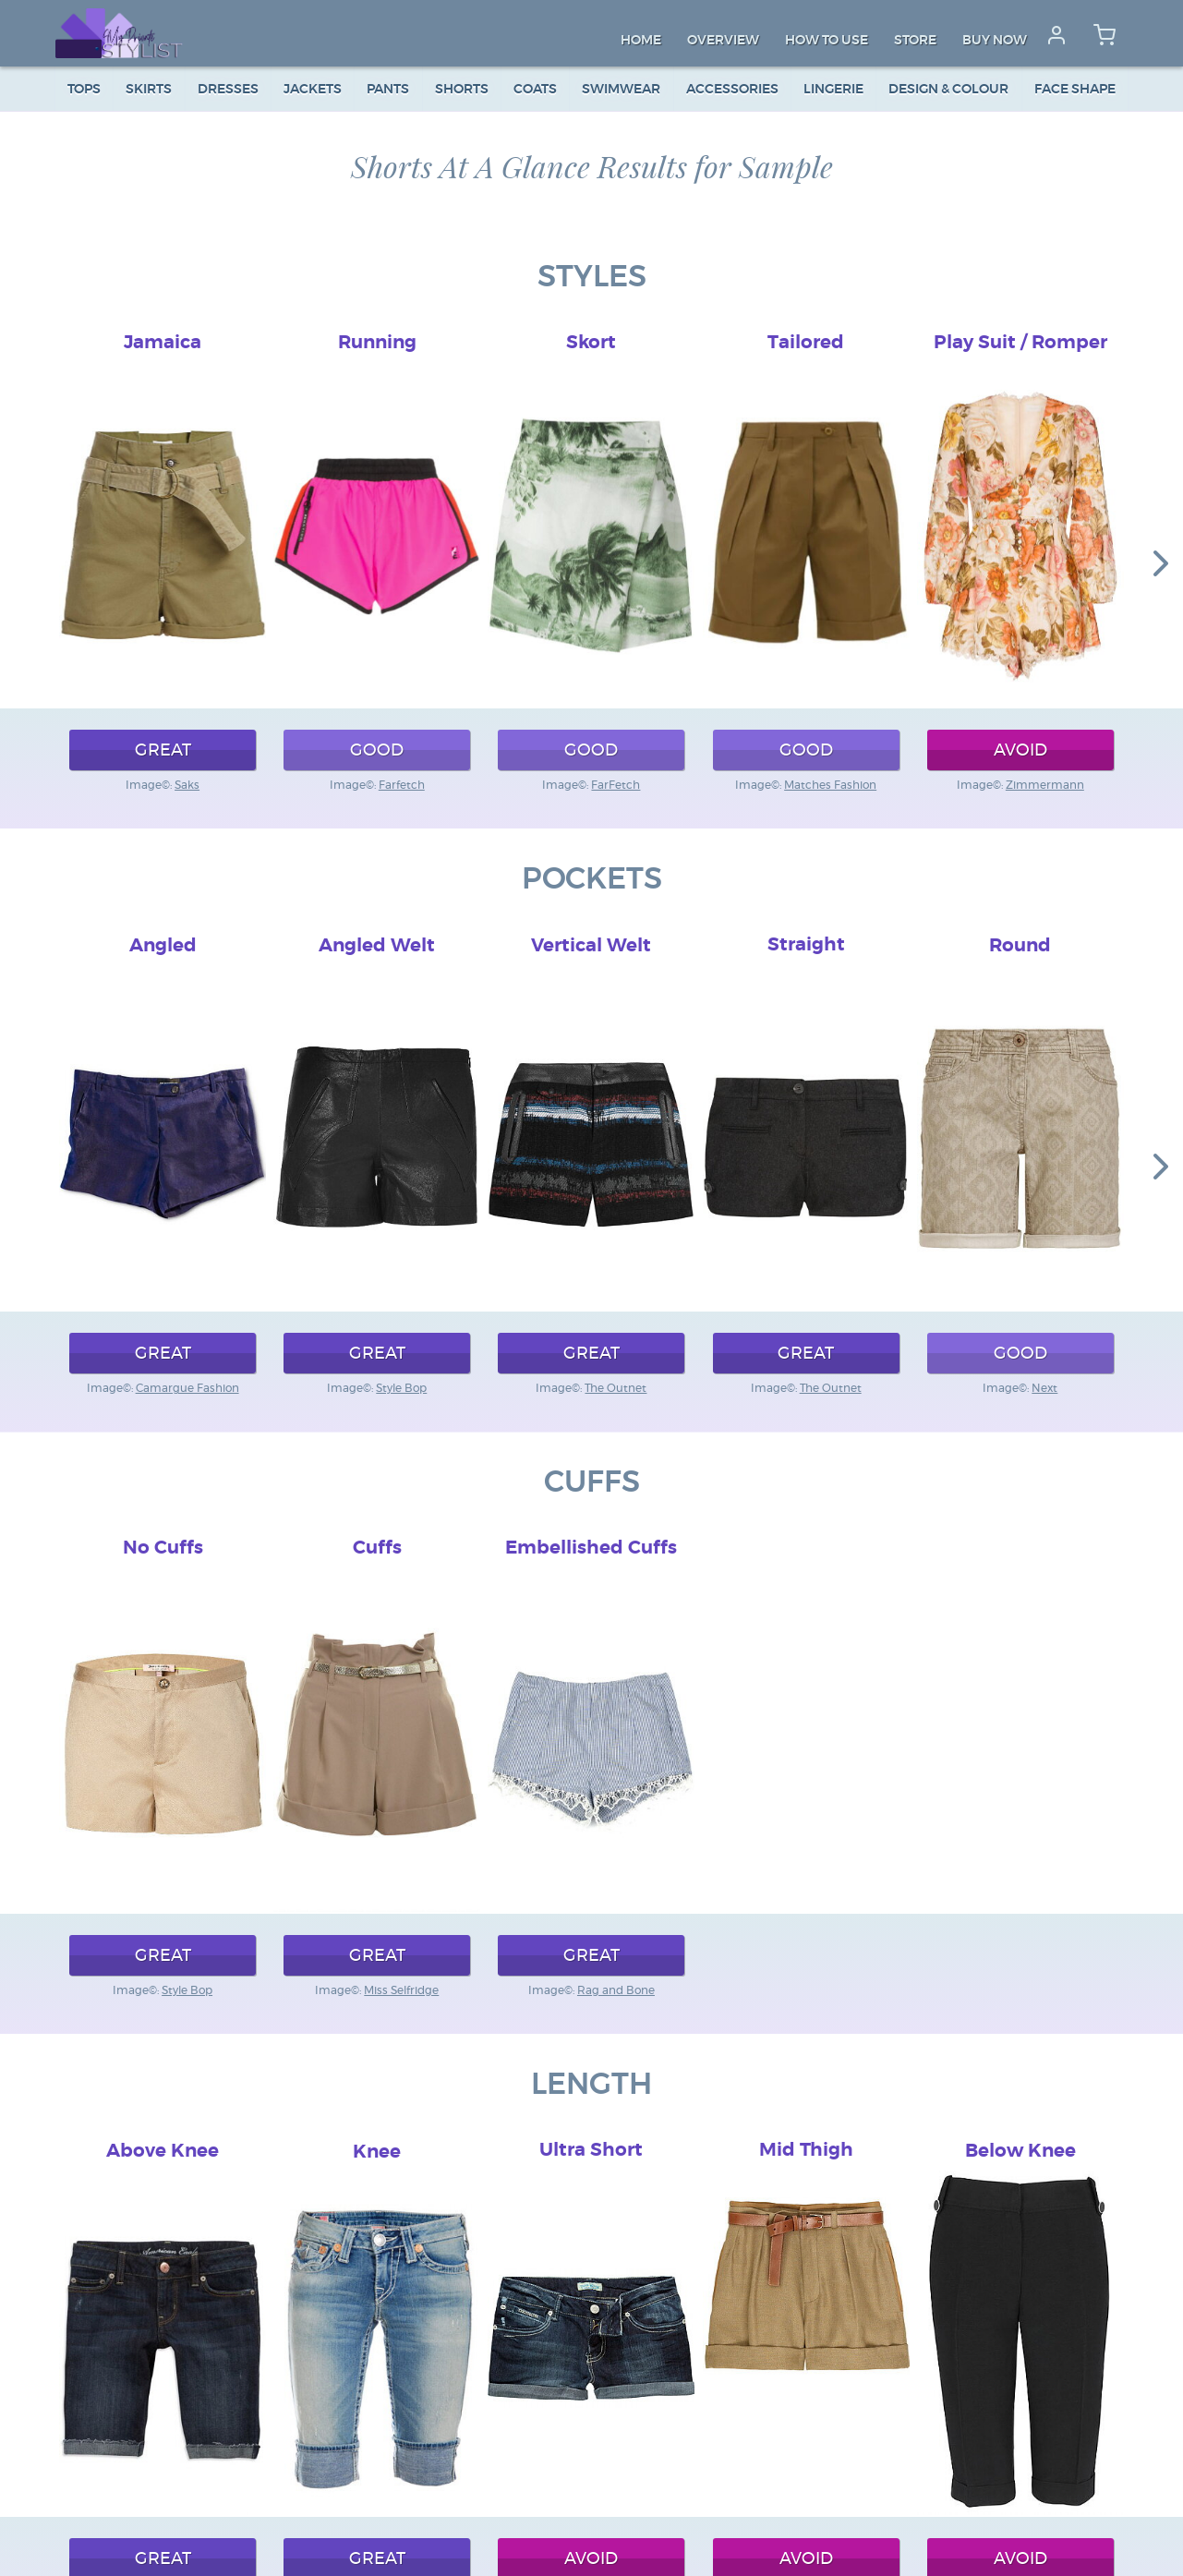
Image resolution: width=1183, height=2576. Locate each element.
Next (1044, 1388)
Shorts (462, 89)
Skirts (149, 89)
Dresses (228, 89)
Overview (723, 40)
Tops (84, 89)
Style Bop (401, 1388)
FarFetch (615, 785)
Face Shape (1075, 89)
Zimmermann (1045, 785)
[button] (1161, 562)
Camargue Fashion (187, 1388)
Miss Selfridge (401, 1990)
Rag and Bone (616, 1990)
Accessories (732, 89)
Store (915, 40)
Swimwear (621, 89)
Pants (388, 89)
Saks (187, 785)
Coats (535, 89)
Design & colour (948, 89)
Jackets (313, 89)
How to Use (826, 40)
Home (641, 40)
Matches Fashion (830, 785)
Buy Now (994, 40)
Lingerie (833, 89)
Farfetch (402, 785)
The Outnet (615, 1388)
